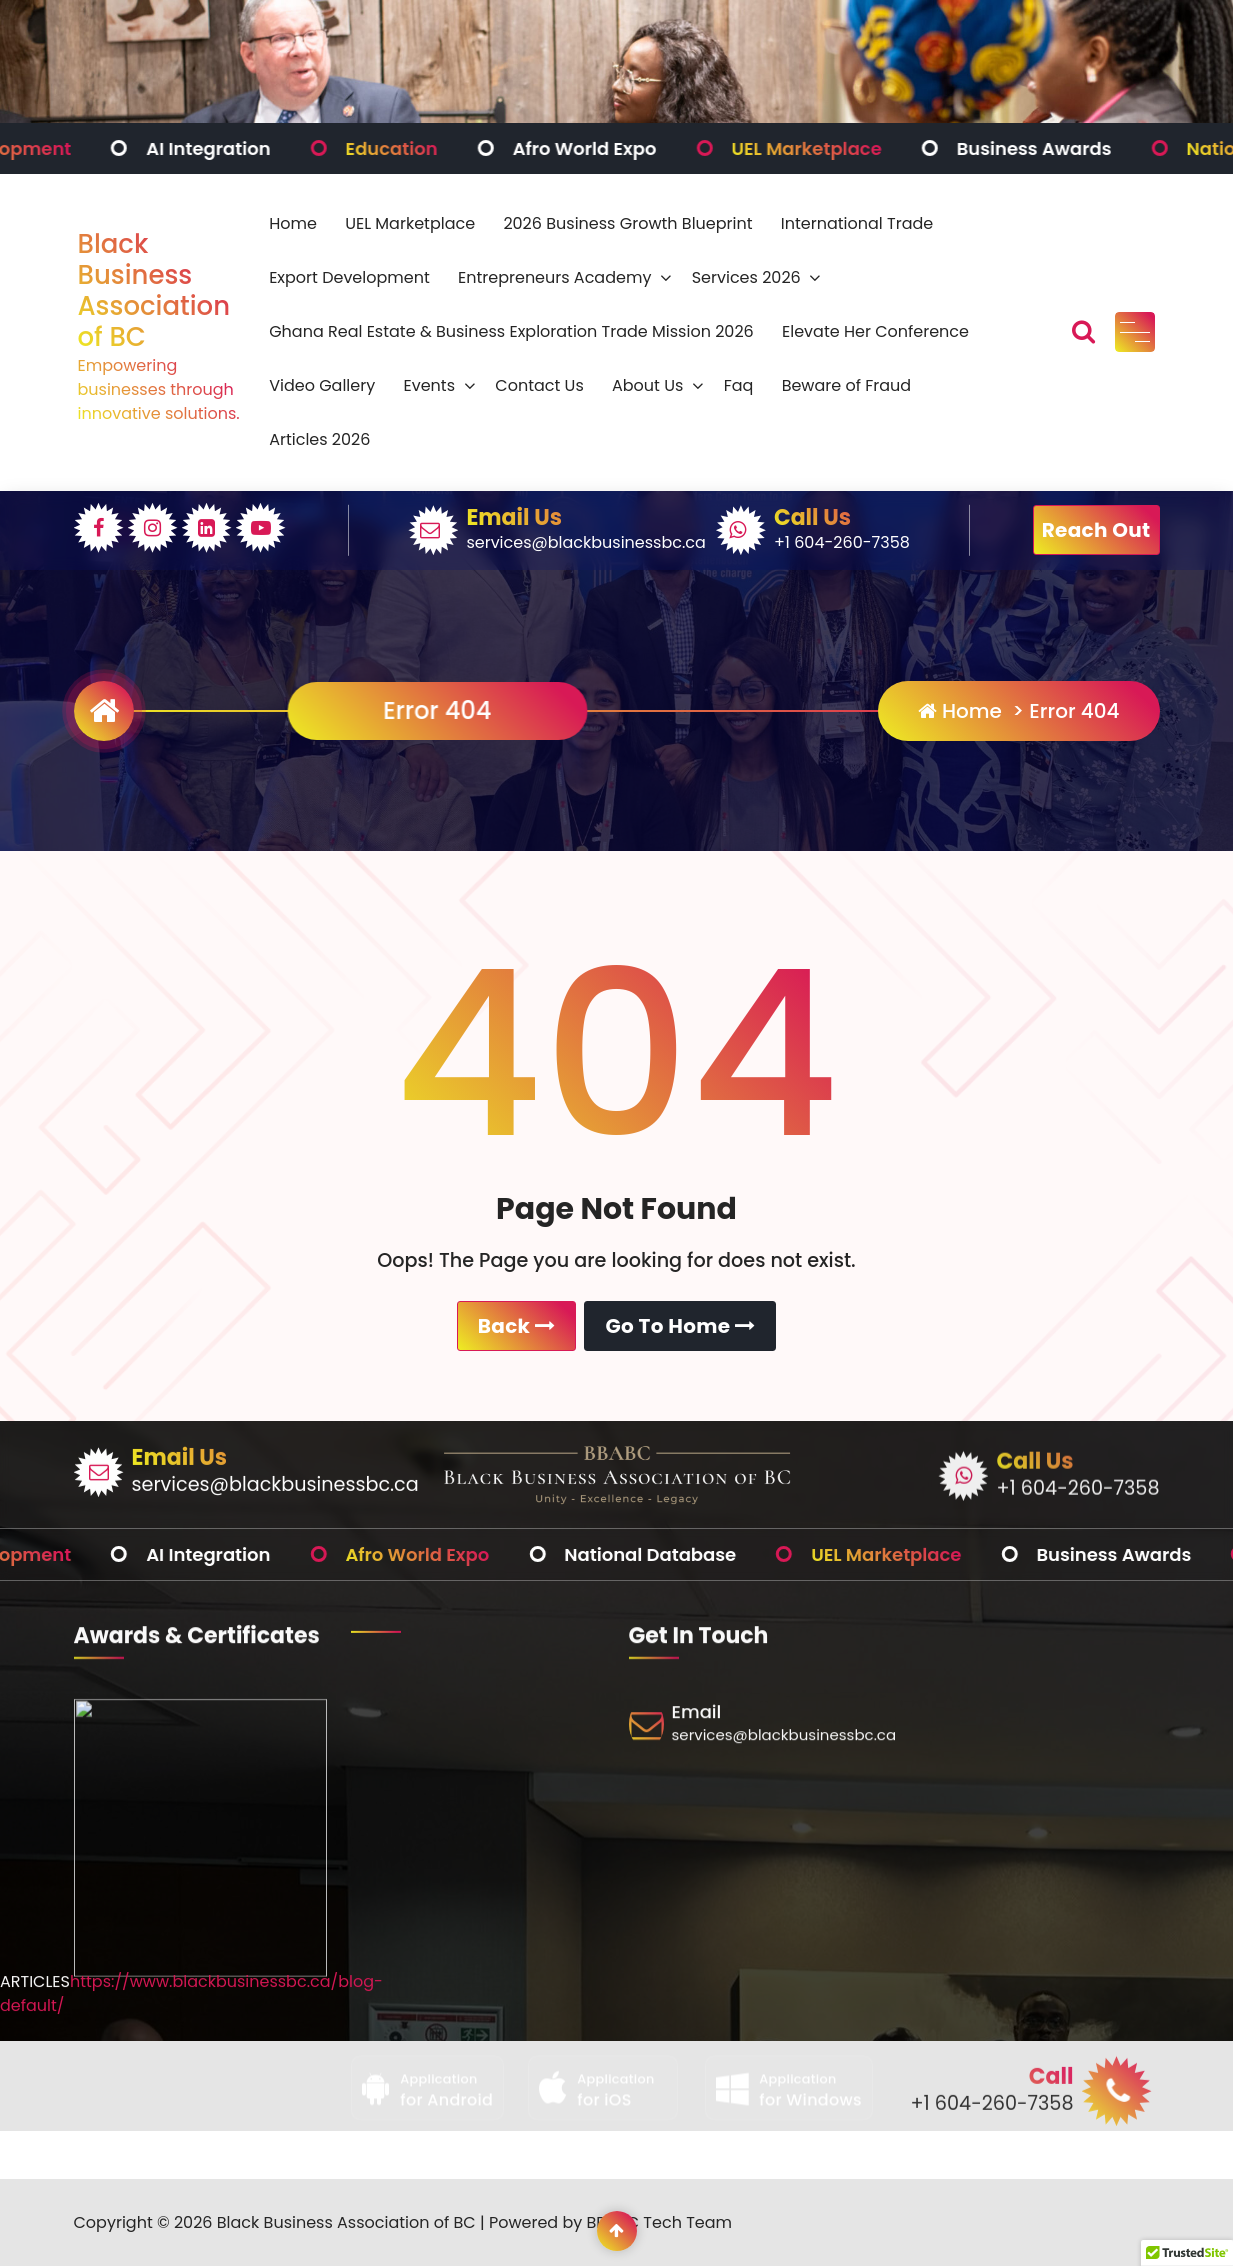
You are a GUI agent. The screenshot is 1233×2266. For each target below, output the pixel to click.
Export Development (349, 277)
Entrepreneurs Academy (554, 277)
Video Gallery (322, 385)
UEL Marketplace (853, 148)
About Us (647, 385)
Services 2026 (746, 277)
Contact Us (539, 385)
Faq (739, 385)
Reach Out (1096, 530)
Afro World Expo (631, 148)
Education (438, 148)
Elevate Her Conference (875, 331)
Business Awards (1081, 148)
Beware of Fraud (847, 385)
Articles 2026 (319, 439)
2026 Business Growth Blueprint (627, 223)
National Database (697, 1554)
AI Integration (255, 148)
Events (429, 385)
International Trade (857, 223)
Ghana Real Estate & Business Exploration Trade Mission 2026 (511, 331)
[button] (1187, 2247)
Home (293, 223)
